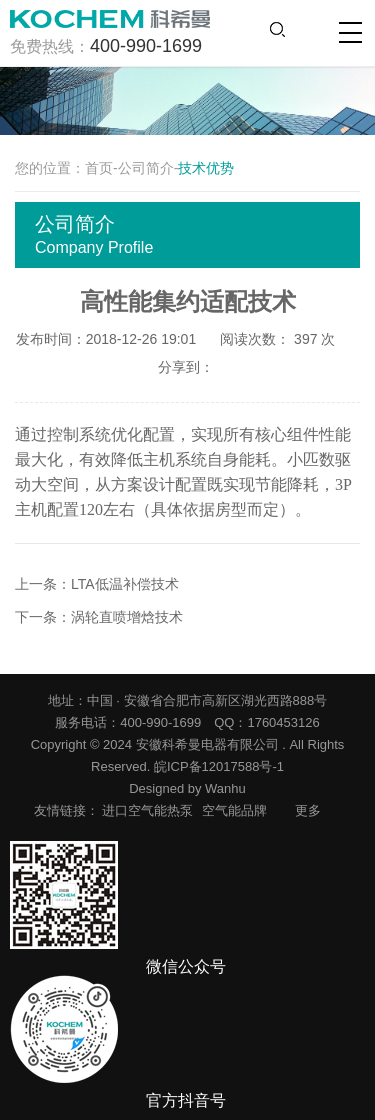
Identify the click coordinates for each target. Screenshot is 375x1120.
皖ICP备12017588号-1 (219, 766)
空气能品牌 (234, 810)
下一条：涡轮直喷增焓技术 (99, 617)
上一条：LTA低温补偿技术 (97, 584)
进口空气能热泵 (147, 810)
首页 (99, 168)
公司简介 (146, 168)
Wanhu (225, 788)
